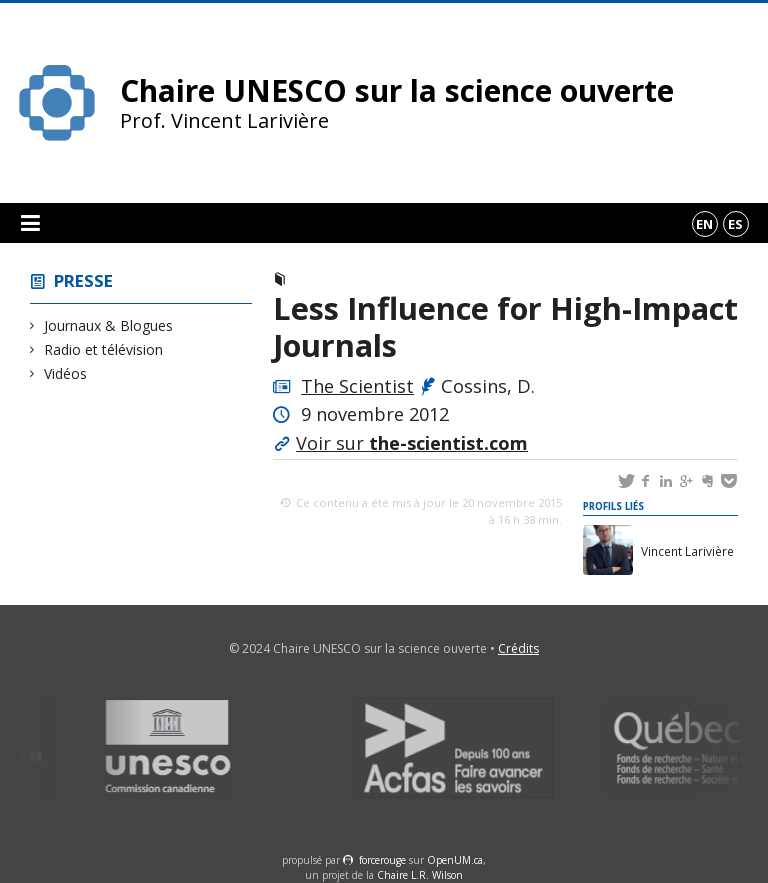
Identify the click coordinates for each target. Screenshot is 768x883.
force (382, 860)
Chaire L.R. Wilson (420, 875)
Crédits (518, 648)
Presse (83, 280)
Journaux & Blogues (109, 325)
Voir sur (412, 443)
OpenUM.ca (455, 860)
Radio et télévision (104, 349)
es (735, 224)
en (704, 224)
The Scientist (357, 386)
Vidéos (66, 373)
